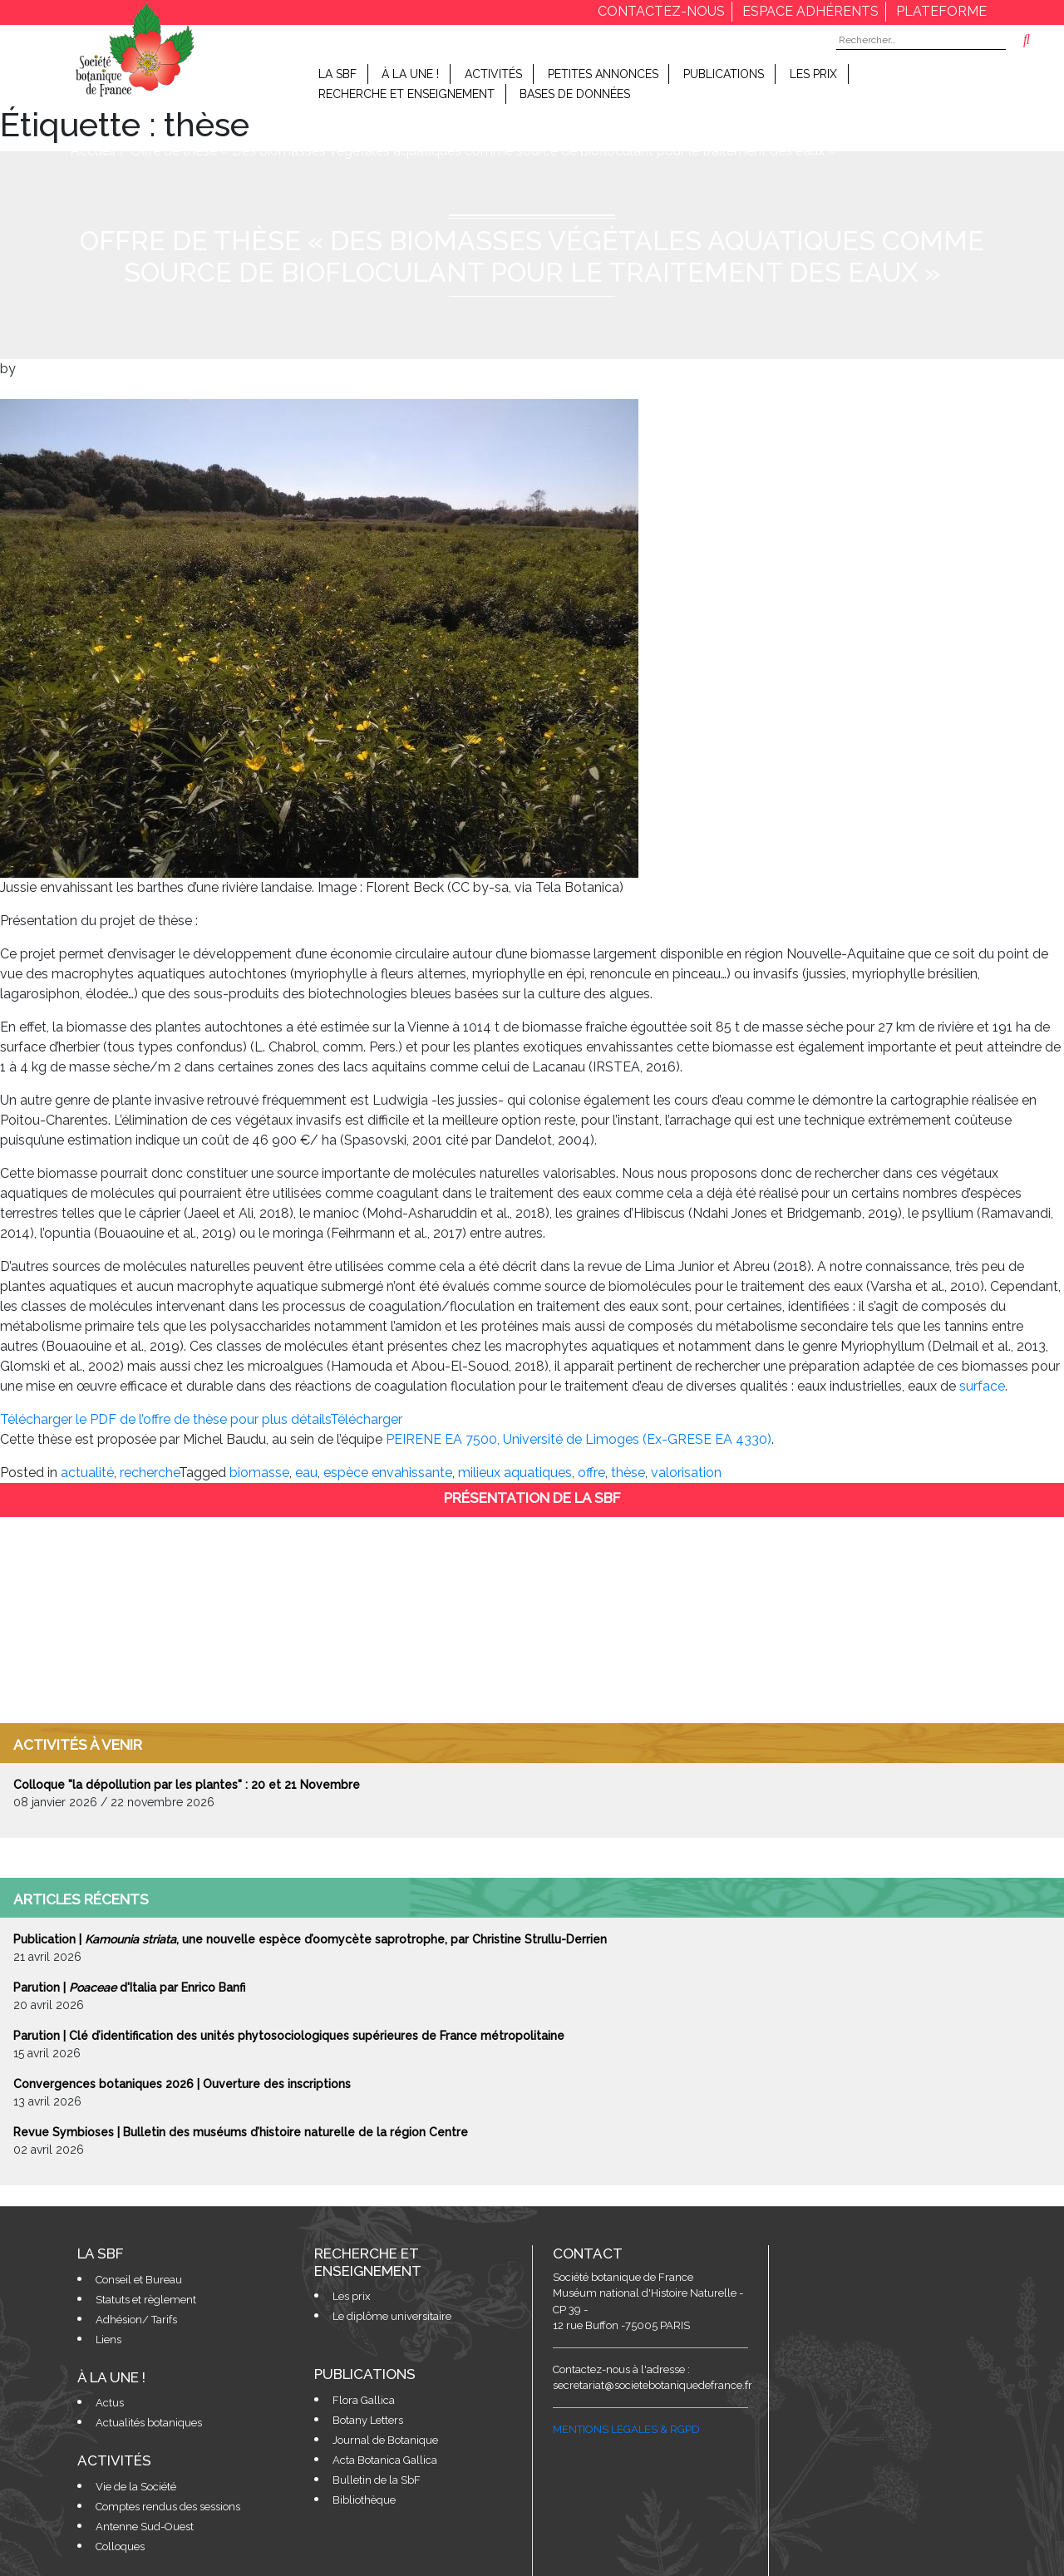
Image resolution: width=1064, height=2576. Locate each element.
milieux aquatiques (515, 1472)
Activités (493, 74)
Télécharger (366, 1419)
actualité (87, 1472)
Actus (110, 2402)
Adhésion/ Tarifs (136, 2319)
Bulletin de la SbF (376, 2480)
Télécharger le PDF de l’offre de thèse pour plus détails (165, 1419)
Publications (723, 74)
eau (306, 1472)
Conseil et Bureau (139, 2279)
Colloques (120, 2546)
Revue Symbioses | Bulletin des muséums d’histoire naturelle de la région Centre (240, 2132)
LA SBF (337, 74)
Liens (108, 2339)
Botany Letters (367, 2420)
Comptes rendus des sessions (168, 2506)
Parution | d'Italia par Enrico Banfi (129, 1987)
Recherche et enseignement (406, 94)
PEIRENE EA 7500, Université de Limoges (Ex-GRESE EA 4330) (578, 1439)
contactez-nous (661, 11)
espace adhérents (810, 11)
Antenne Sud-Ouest (145, 2526)
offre (591, 1472)
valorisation (686, 1472)
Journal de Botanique (385, 2440)
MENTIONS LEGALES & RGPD (626, 2429)
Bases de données (575, 94)
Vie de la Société (136, 2486)
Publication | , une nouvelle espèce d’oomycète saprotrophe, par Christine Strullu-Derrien (310, 1939)
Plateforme (941, 11)
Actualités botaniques (149, 2422)
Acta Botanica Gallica (384, 2460)
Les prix (813, 74)
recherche (149, 1472)
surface (982, 1386)
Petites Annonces (603, 74)
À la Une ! (410, 74)
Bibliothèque (364, 2500)
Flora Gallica (363, 2400)
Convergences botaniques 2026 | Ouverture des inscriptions (182, 2084)
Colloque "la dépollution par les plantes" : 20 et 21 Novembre (186, 1784)
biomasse (259, 1472)
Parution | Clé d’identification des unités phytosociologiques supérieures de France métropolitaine (288, 2035)
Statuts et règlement (146, 2299)
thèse (628, 1472)
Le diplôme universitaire (391, 2316)
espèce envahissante (387, 1472)
